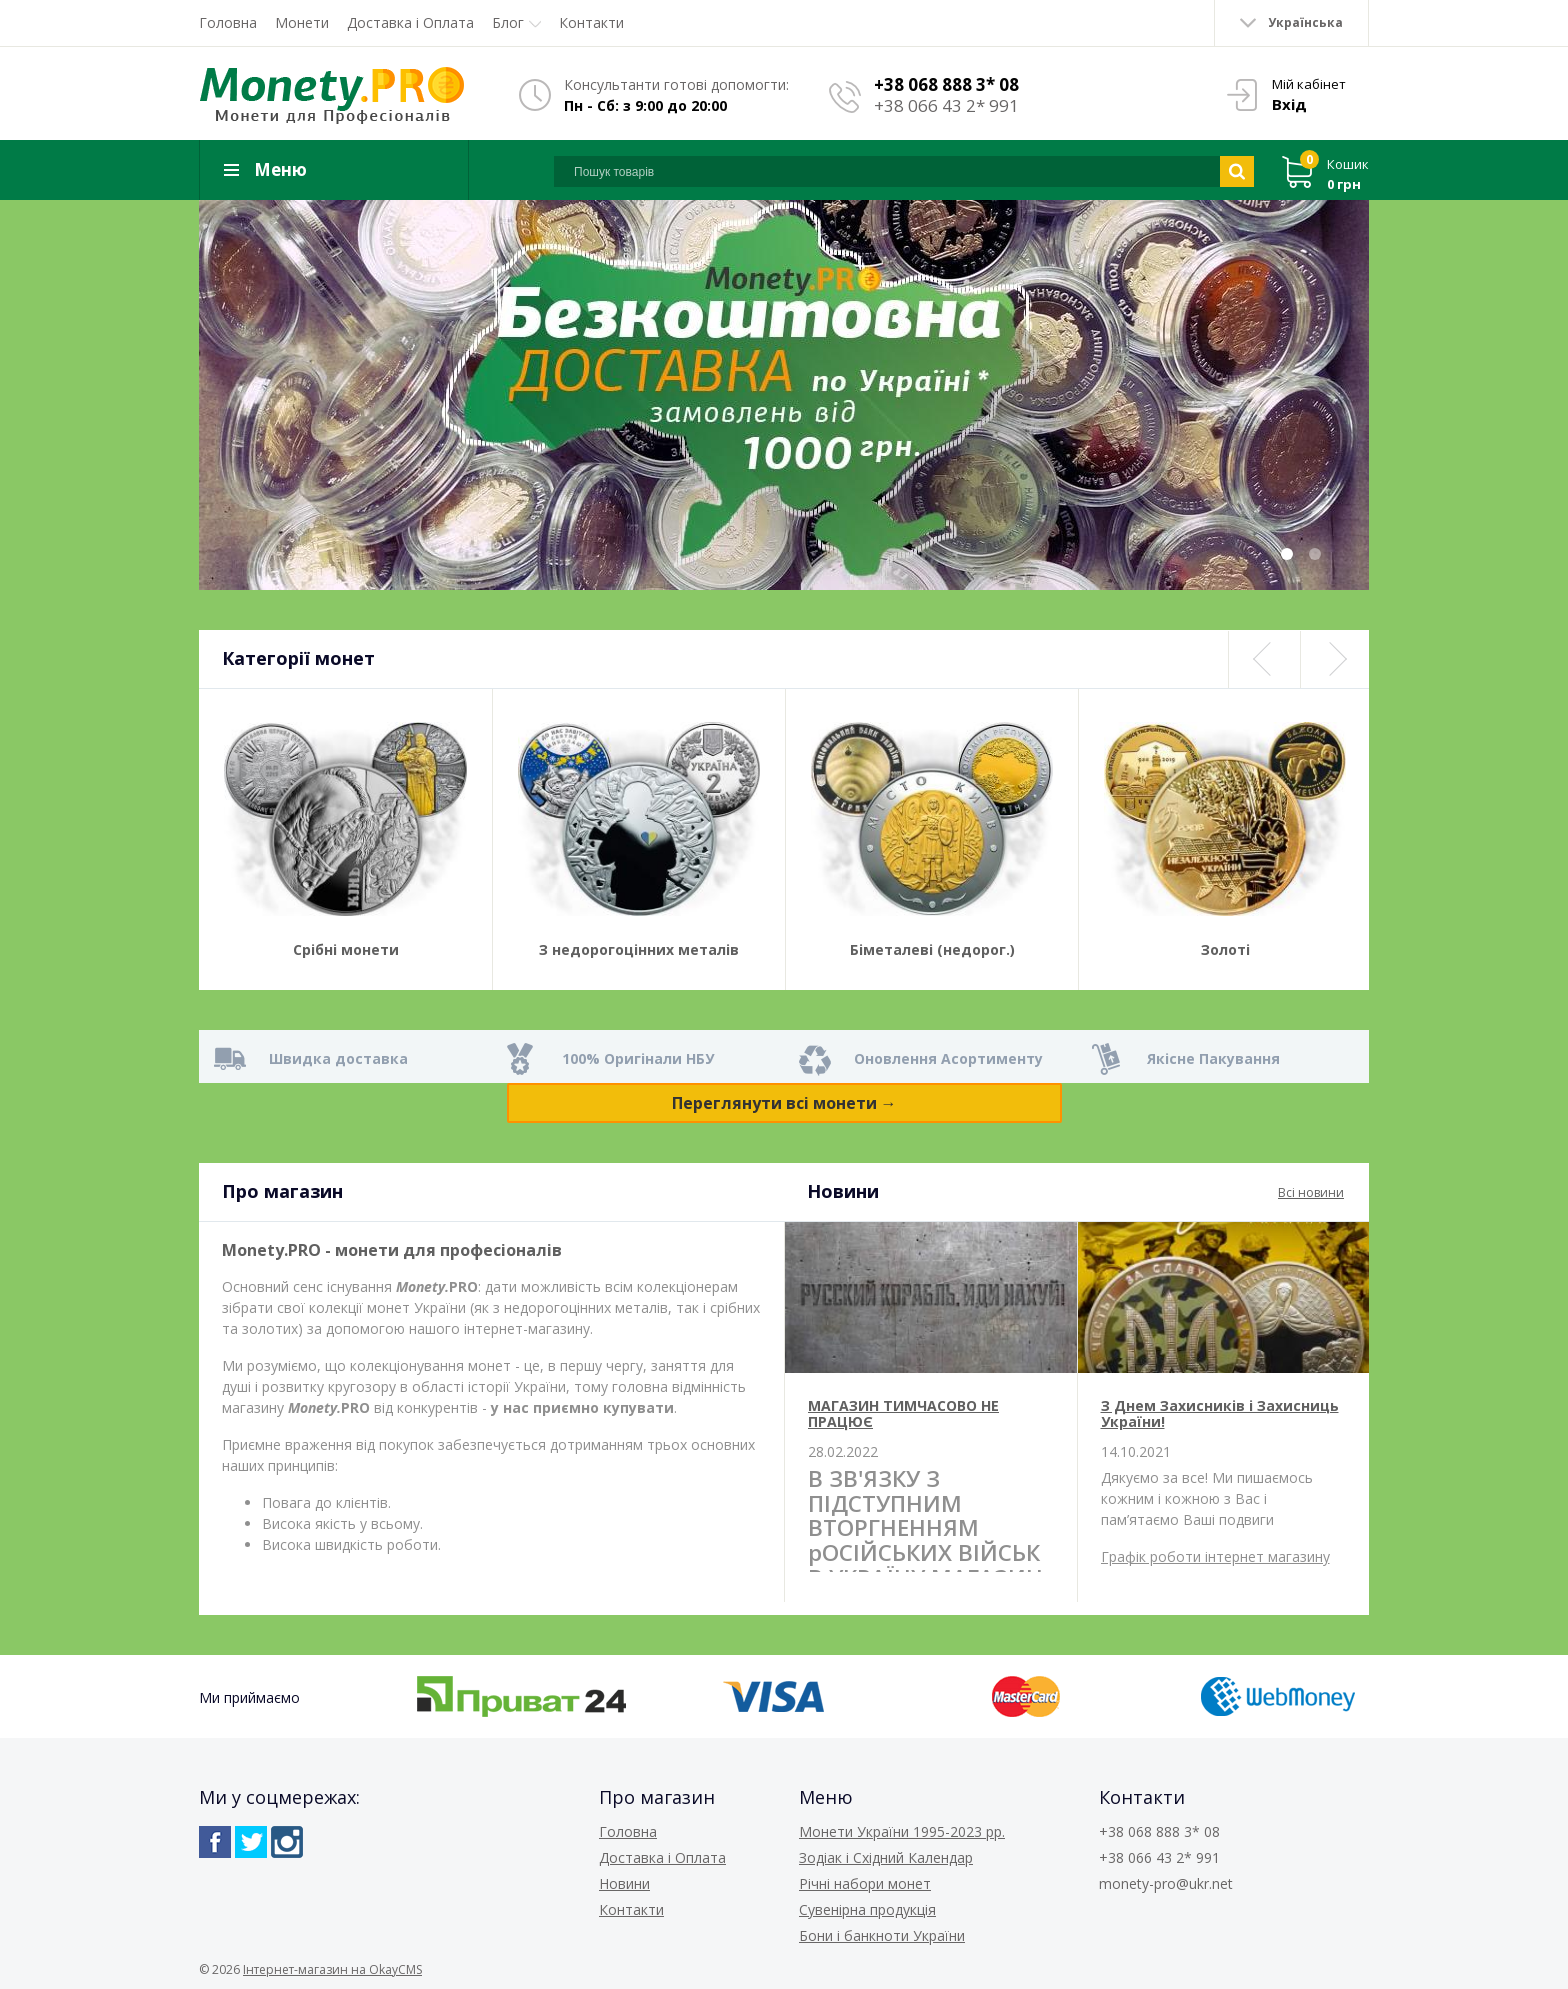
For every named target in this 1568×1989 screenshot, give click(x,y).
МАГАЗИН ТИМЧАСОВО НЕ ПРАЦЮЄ (903, 1413)
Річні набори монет (865, 1883)
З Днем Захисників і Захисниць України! (1220, 1413)
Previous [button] (1263, 659)
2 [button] (1315, 554)
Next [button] (1335, 659)
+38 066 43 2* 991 (946, 105)
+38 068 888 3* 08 (946, 84)
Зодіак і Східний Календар (886, 1857)
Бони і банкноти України (882, 1935)
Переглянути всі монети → (784, 1103)
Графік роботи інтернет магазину (1215, 1556)
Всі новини (1311, 1192)
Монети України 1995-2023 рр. (902, 1831)
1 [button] (1287, 554)
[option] (784, 395)
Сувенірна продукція (867, 1909)
